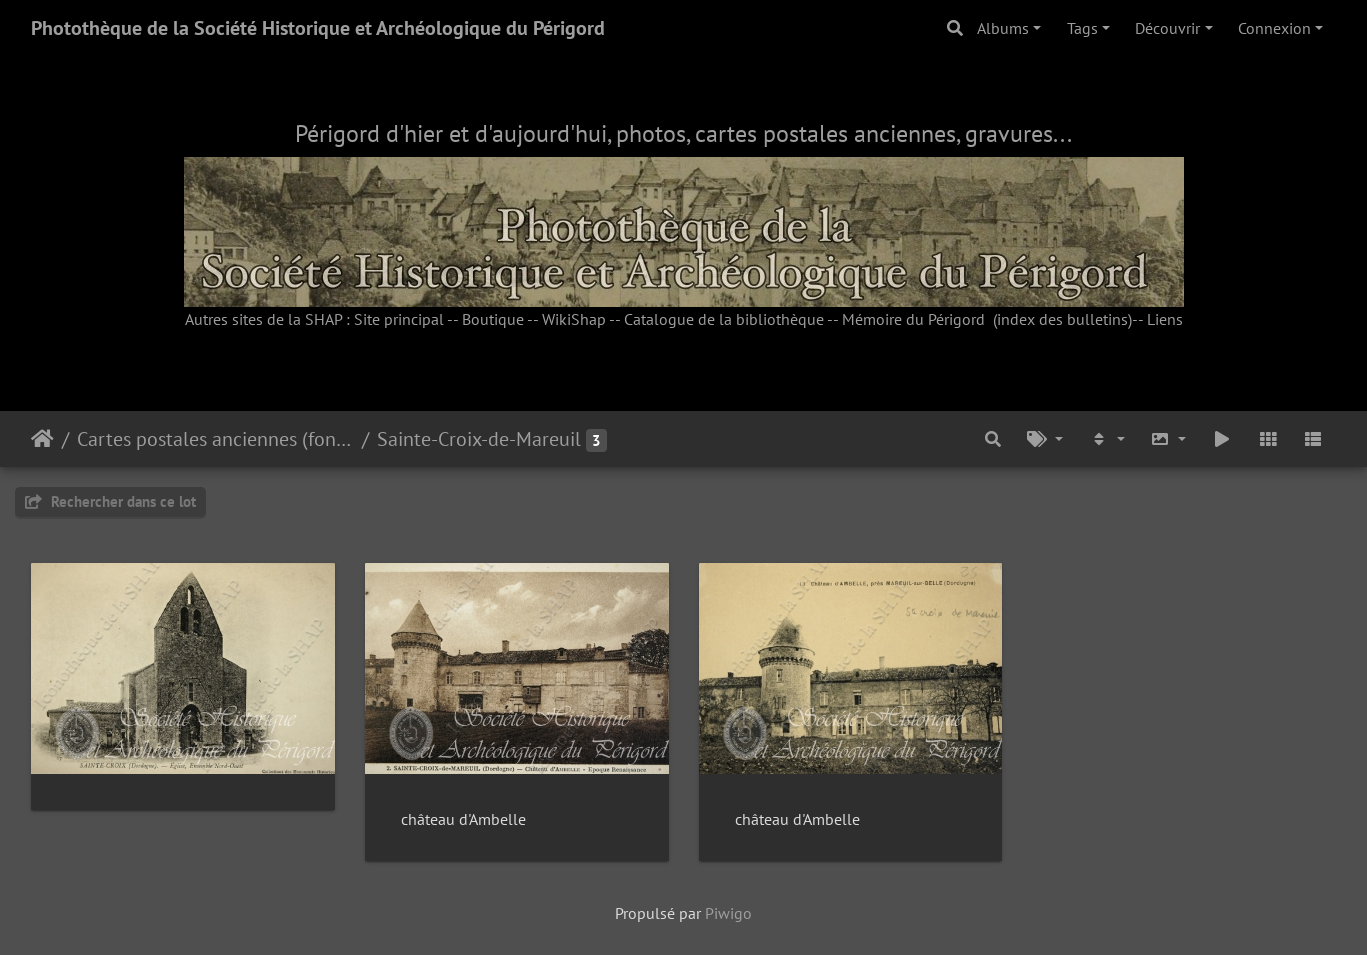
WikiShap (574, 319)
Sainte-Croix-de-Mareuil (479, 439)
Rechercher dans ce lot (110, 501)
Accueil (42, 439)
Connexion (1274, 28)
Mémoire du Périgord (913, 319)
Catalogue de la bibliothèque (724, 319)
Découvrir (1167, 28)
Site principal (399, 319)
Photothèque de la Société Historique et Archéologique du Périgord (318, 28)
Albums (1003, 28)
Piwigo (728, 913)
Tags (1082, 28)
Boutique (493, 319)
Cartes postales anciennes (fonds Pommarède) (215, 439)
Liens (1165, 319)
